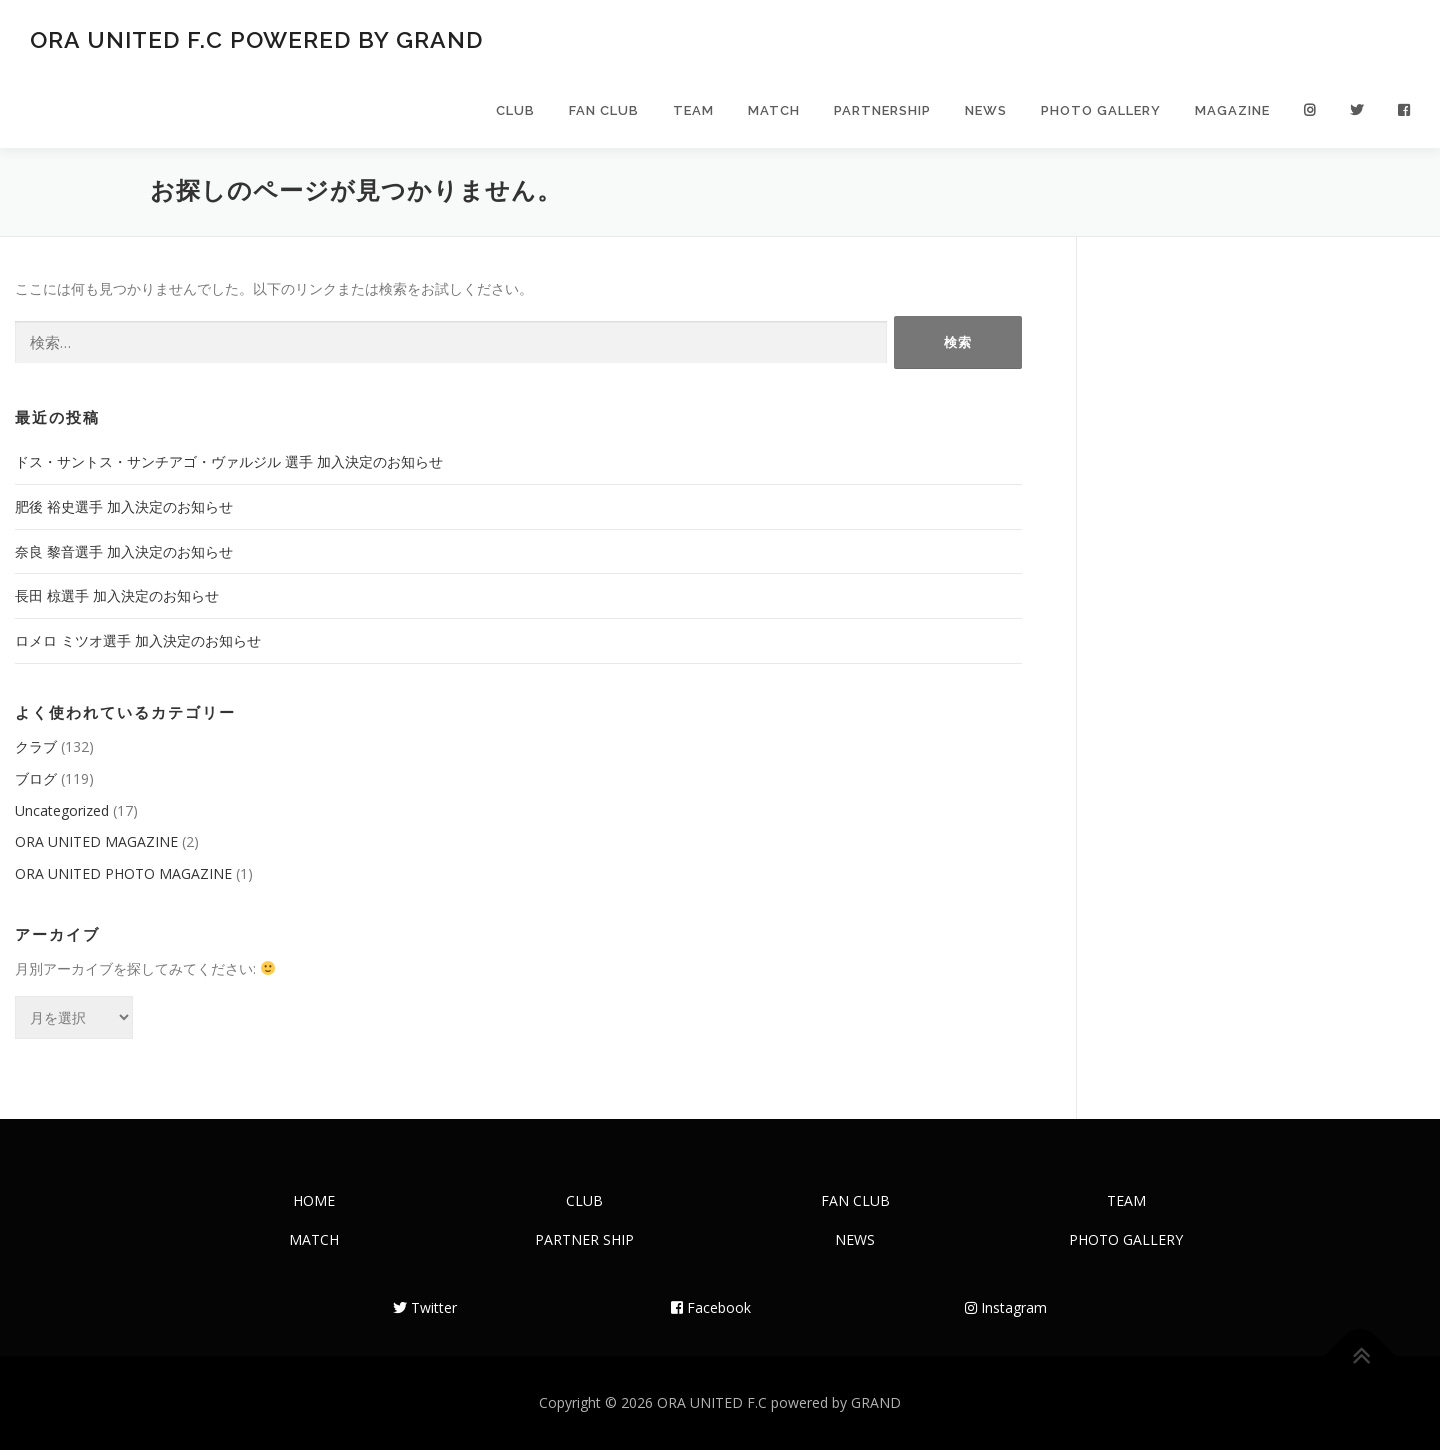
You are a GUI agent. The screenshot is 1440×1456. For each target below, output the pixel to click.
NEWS (986, 112)
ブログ (36, 784)
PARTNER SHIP (584, 1245)
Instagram (1006, 1313)
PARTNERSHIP (882, 112)
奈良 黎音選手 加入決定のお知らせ (124, 557)
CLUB (515, 112)
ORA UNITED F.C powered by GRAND (256, 40)
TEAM (693, 112)
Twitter (425, 1313)
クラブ (36, 752)
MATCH (774, 112)
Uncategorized (62, 816)
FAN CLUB (604, 112)
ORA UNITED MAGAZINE (96, 847)
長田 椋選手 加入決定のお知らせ (117, 601)
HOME (314, 1206)
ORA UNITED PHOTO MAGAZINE (123, 879)
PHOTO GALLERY (1101, 112)
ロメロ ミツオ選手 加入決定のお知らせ (138, 646)
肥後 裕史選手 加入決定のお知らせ (124, 512)
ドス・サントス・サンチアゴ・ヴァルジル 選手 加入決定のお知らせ (229, 467)
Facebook (711, 1313)
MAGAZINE (1232, 112)
